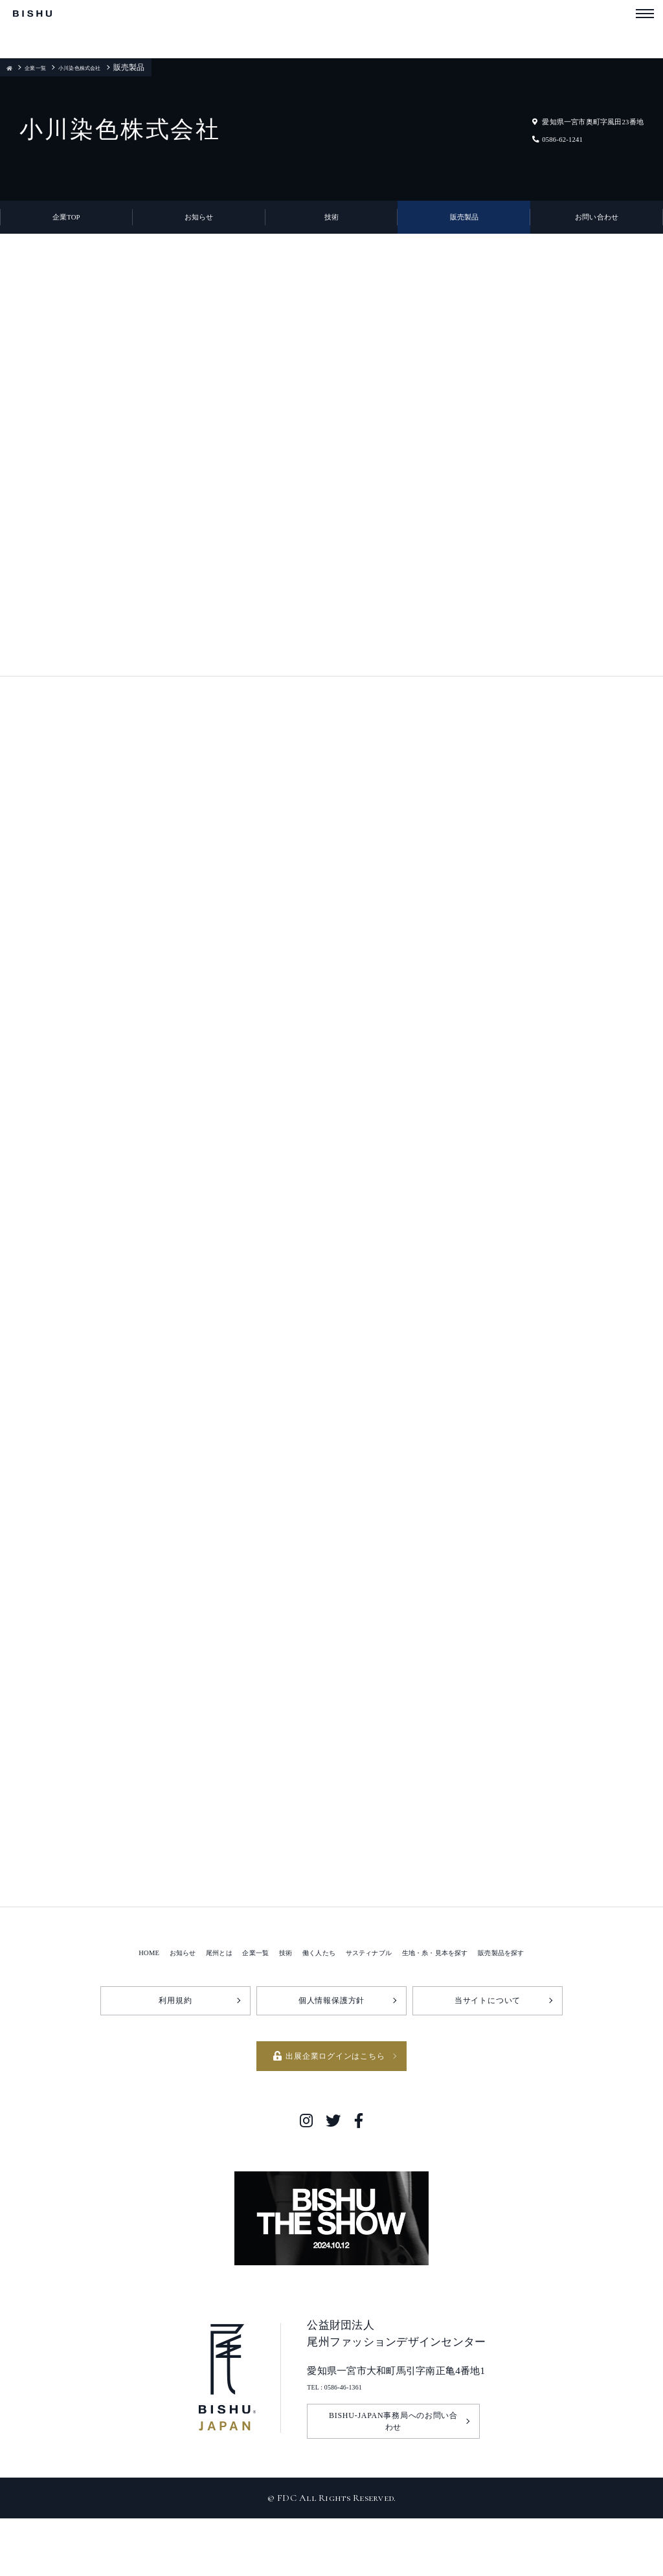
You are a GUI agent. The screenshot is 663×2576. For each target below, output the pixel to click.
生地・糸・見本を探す (463, 2003)
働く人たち (309, 2003)
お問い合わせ (597, 227)
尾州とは (181, 2003)
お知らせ (199, 227)
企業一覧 (44, 67)
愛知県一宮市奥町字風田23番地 (562, 120)
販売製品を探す (551, 2003)
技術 (332, 227)
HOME (92, 2003)
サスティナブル (375, 2003)
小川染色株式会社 (103, 67)
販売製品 (464, 227)
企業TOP (66, 227)
